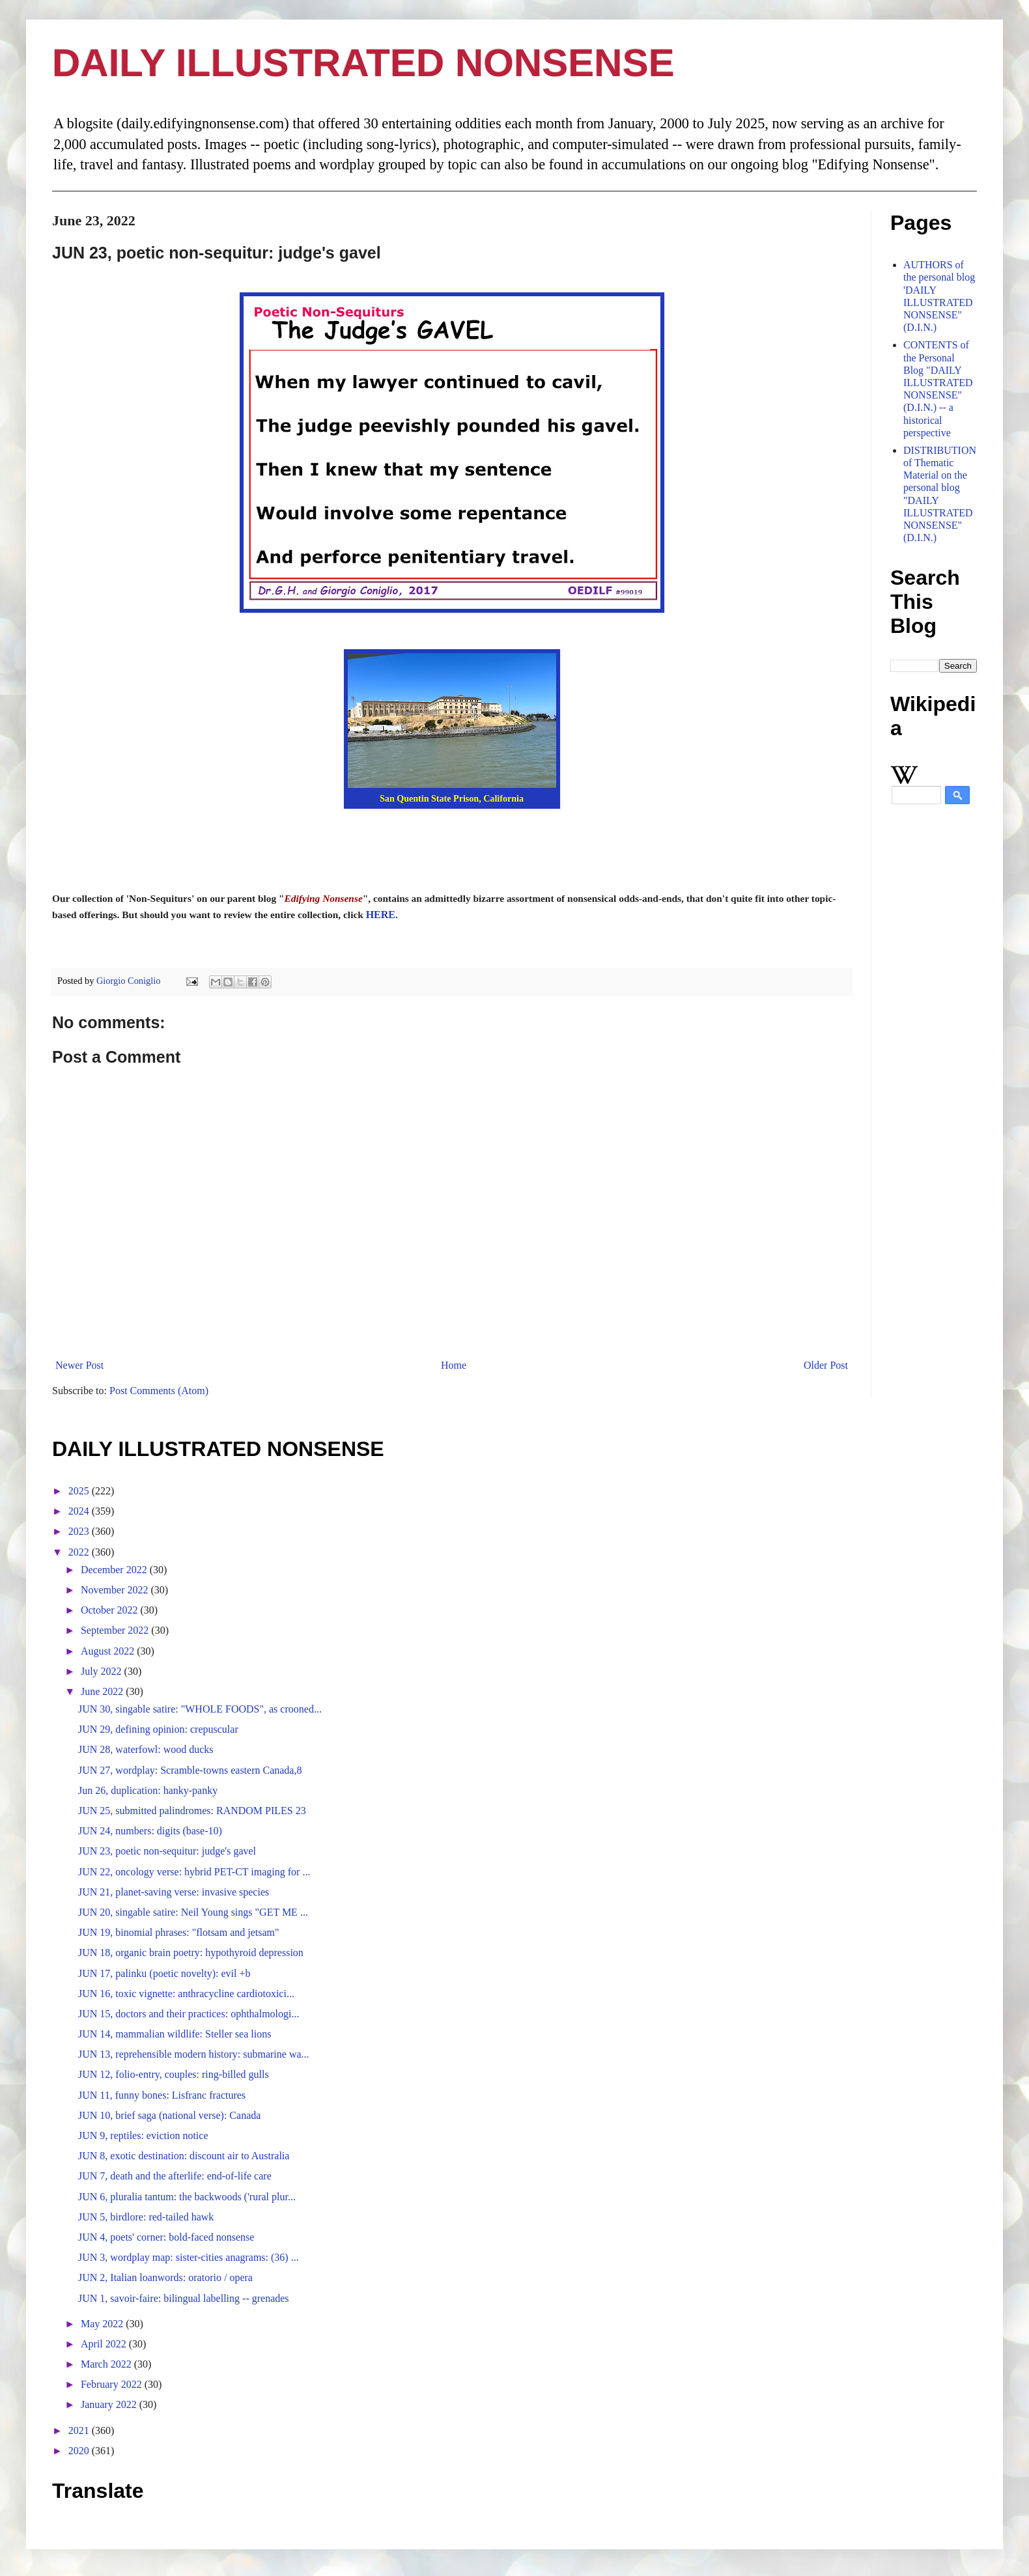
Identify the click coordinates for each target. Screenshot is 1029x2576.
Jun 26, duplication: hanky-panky (148, 1790)
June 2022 (103, 1691)
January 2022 (110, 2404)
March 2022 (107, 2364)
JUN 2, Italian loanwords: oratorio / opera (165, 2277)
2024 (80, 1511)
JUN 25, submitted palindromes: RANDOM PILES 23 (192, 1810)
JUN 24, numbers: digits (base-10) (150, 1830)
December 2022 (115, 1569)
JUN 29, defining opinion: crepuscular (158, 1729)
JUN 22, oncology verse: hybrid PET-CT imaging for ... (194, 1871)
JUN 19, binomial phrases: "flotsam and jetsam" (178, 1932)
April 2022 (105, 2343)
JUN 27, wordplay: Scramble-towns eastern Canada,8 (190, 1770)
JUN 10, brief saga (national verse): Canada (169, 2115)
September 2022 (116, 1630)
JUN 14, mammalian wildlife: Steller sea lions (174, 2033)
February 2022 (113, 2384)
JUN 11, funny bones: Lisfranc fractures (162, 2095)
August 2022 (109, 1651)
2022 (80, 1552)
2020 (80, 2450)
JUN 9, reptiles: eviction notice (143, 2135)
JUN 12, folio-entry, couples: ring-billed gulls (173, 2074)
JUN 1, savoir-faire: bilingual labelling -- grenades (183, 2298)
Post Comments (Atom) (158, 1390)
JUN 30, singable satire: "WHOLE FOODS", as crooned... (200, 1709)
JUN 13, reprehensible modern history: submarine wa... (193, 2054)
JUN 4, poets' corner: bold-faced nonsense (166, 2237)
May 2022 (103, 2323)
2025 (80, 1490)
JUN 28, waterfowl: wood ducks (146, 1749)
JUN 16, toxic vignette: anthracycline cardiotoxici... (186, 1993)
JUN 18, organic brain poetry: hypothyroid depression (190, 1952)
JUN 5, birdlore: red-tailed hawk (146, 2216)
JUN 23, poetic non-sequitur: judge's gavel (167, 1850)
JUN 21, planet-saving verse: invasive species (173, 1891)
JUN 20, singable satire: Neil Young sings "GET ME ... (193, 1912)
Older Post (826, 1365)
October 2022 (111, 1610)
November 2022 (116, 1589)
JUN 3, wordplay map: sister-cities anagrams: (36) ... (188, 2257)
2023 (80, 1531)
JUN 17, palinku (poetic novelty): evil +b (164, 1973)
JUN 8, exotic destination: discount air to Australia (183, 2155)
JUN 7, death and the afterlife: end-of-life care (175, 2175)
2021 (80, 2430)
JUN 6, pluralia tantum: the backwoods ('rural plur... (187, 2196)
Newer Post (79, 1365)
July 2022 (102, 1671)
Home (453, 1365)
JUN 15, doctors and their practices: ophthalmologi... (188, 2013)
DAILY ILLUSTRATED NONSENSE (363, 63)
